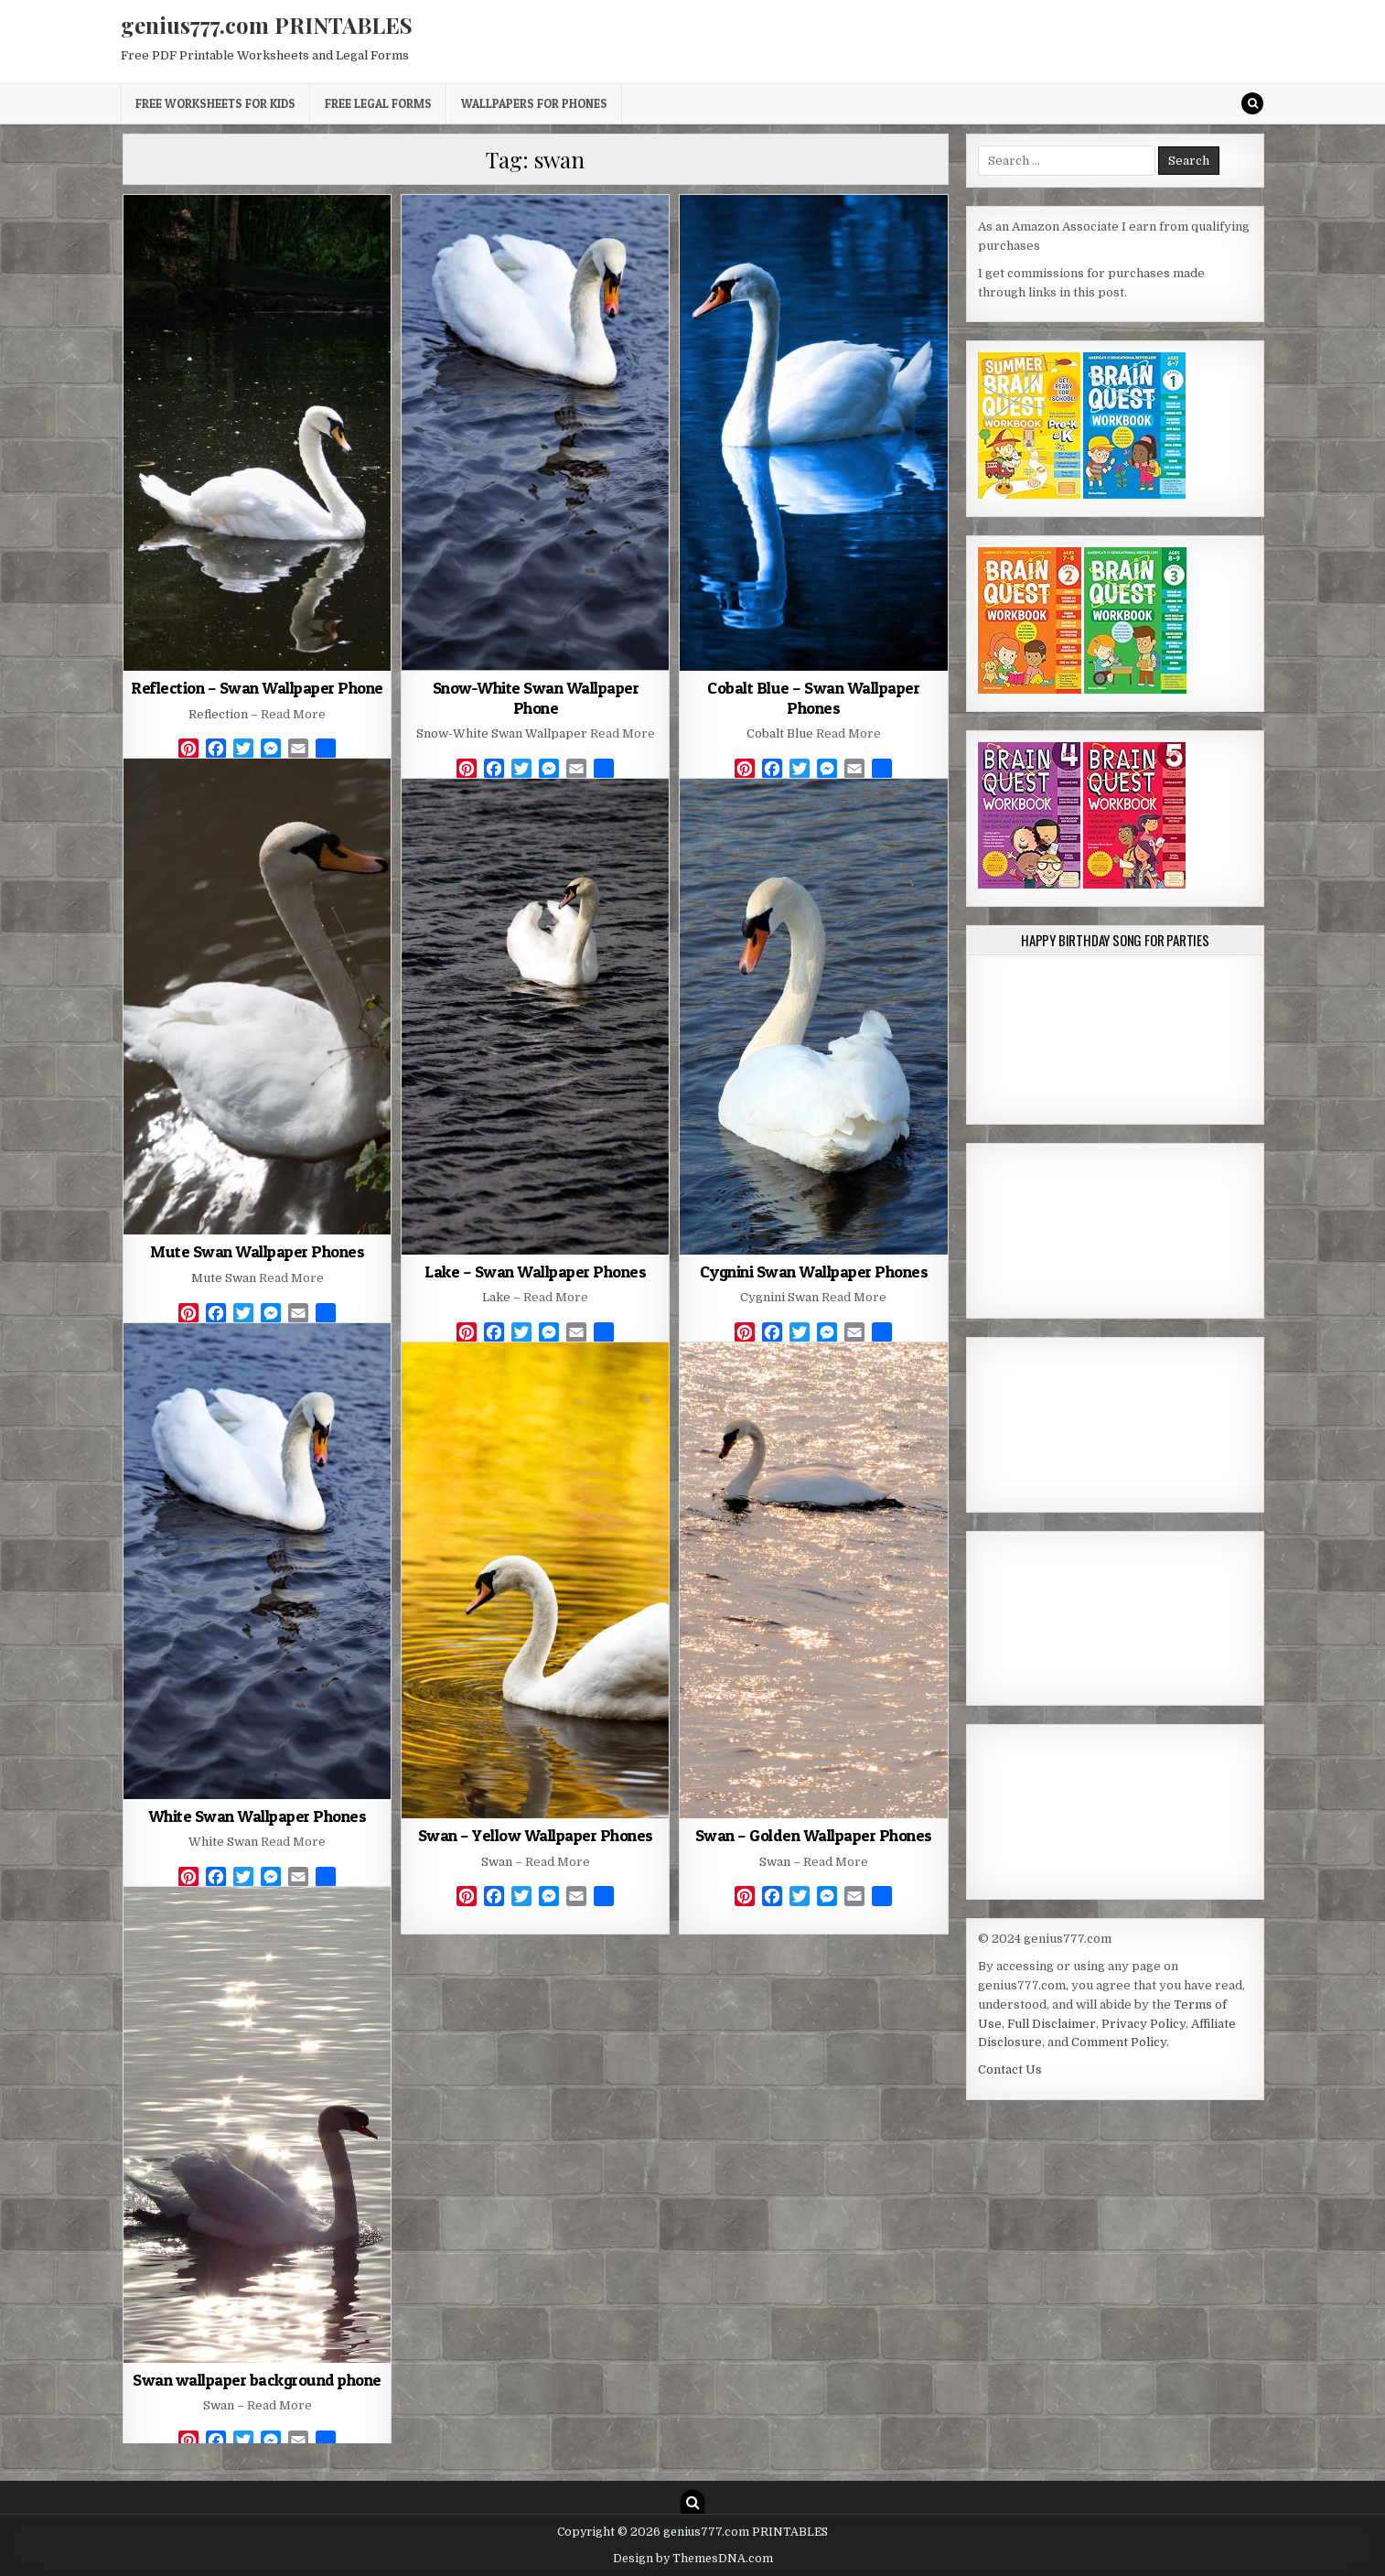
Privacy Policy (1143, 2024)
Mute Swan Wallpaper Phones (257, 1251)
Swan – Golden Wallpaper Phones (813, 1835)
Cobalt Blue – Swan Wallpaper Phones (813, 697)
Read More (293, 714)
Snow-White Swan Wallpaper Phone (536, 697)
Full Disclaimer (1051, 2024)
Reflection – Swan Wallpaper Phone (257, 687)
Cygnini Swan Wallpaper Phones (814, 1271)
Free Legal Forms (378, 103)
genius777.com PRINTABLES (267, 24)
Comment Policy (1118, 2042)
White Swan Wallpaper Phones (257, 1816)
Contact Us (1010, 2069)
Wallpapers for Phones (534, 103)
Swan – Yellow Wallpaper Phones (535, 1835)
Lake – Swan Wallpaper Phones (535, 1271)
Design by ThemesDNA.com (693, 2558)
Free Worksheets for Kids (215, 103)
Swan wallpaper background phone (257, 2379)
